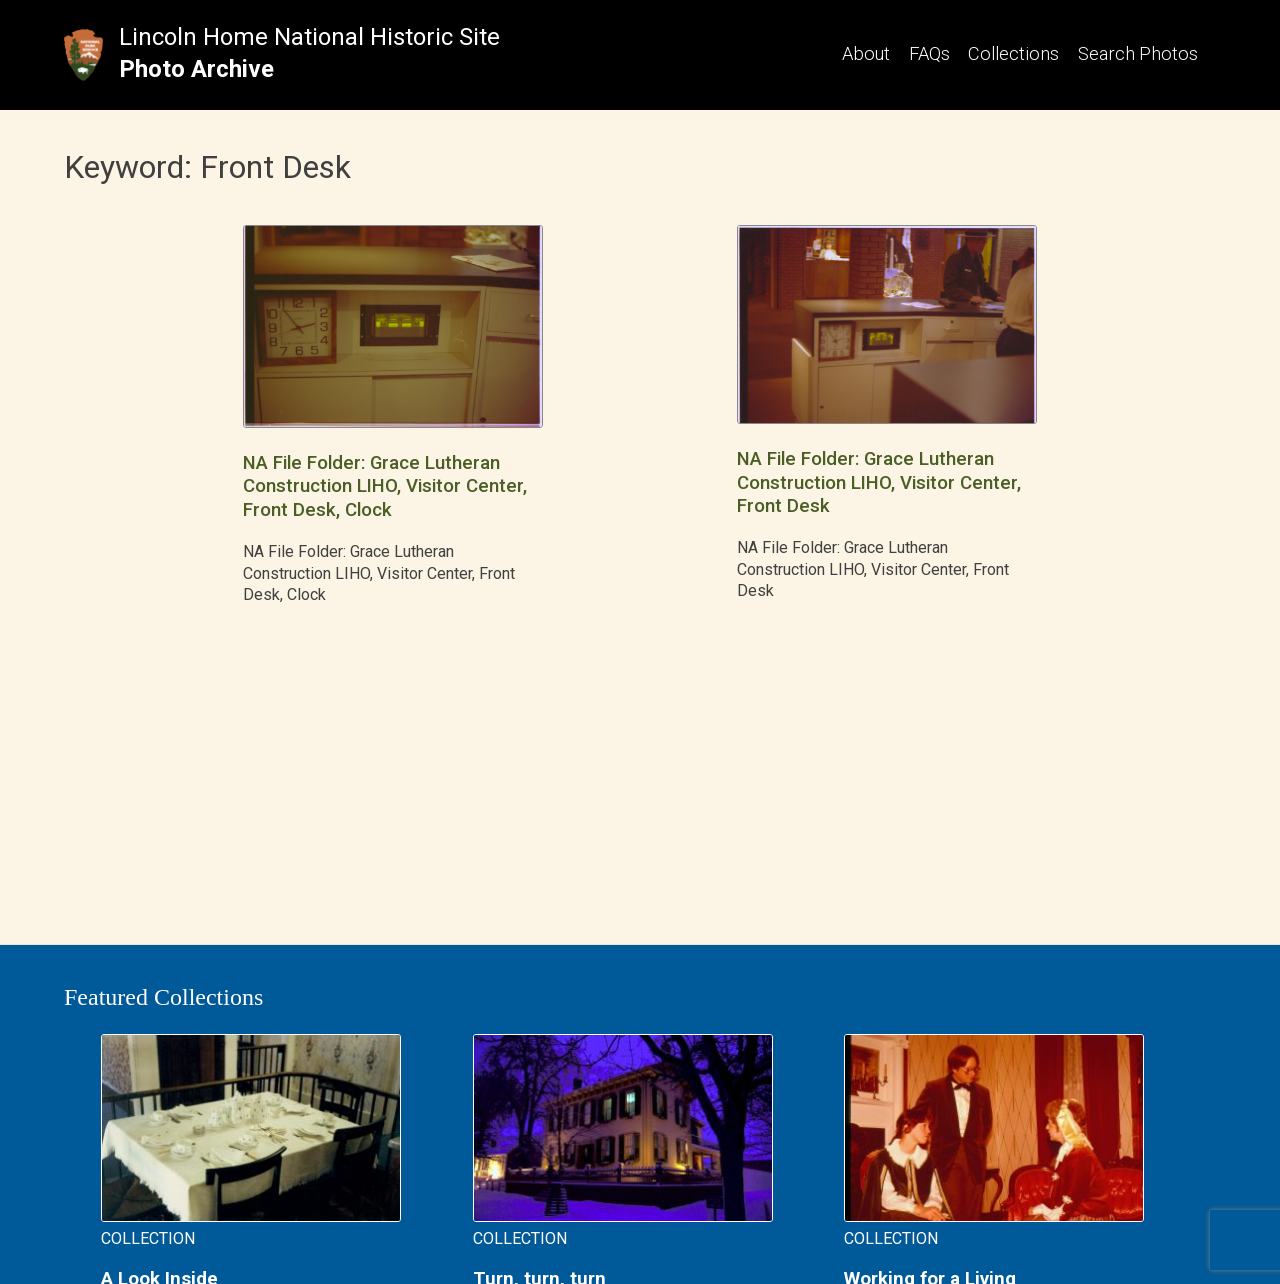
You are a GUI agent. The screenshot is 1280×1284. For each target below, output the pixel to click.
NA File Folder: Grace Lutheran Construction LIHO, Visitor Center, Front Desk (879, 482)
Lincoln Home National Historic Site (309, 37)
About (866, 53)
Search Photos (1138, 53)
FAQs (929, 53)
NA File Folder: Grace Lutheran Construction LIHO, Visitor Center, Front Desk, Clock (385, 486)
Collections (1013, 53)
